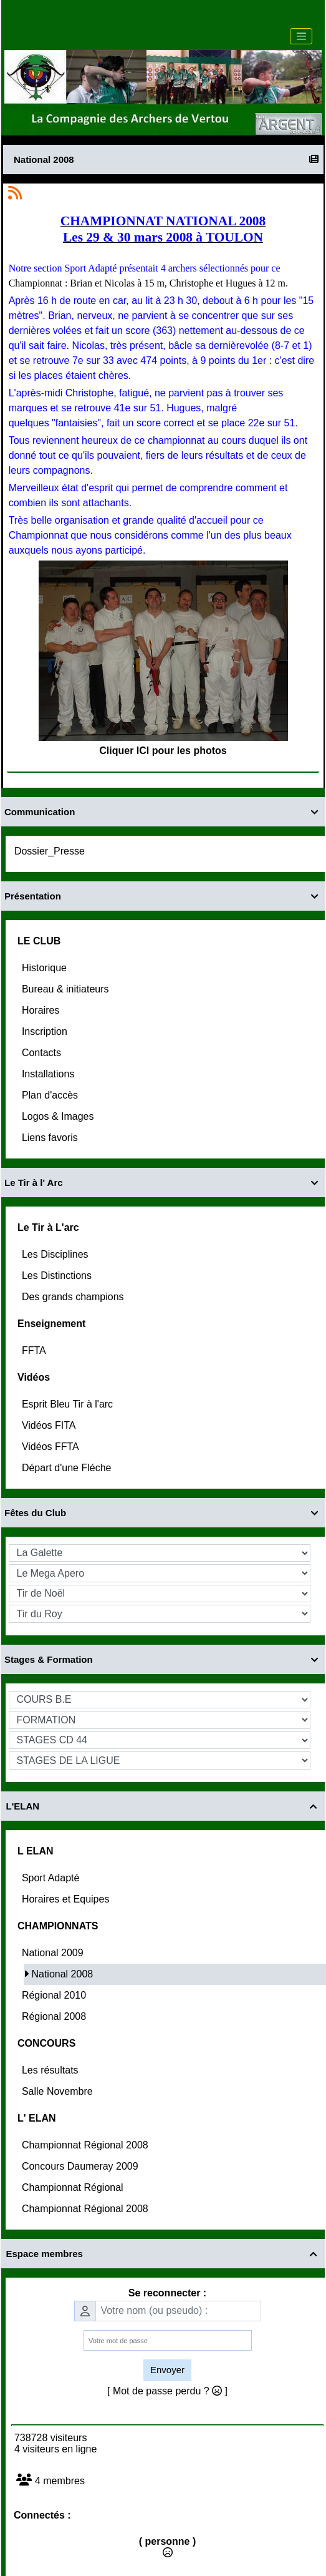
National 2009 (54, 1952)
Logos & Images (59, 1116)
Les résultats (51, 2070)
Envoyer (167, 2369)
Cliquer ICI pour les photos (162, 750)
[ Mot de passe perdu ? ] (167, 2391)
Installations (49, 1074)
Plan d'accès (51, 1095)
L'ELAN (163, 1806)
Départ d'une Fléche (68, 1467)
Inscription (46, 1031)
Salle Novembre (58, 2091)
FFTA (35, 1350)
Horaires (42, 1010)
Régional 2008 (55, 2016)
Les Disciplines (56, 1254)
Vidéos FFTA (51, 1446)
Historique (45, 967)
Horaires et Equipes (67, 1899)
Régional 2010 (55, 1995)
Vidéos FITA (50, 1425)
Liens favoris (51, 1137)
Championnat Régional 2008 (86, 2145)
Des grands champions (74, 1296)
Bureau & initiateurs (67, 989)
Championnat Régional (74, 2187)
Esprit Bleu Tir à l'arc (69, 1404)
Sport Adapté (52, 1878)
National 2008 (63, 1974)
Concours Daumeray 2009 (81, 2166)
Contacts (43, 1052)
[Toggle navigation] (301, 36)
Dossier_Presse (50, 851)
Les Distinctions (58, 1275)
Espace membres (163, 2253)
